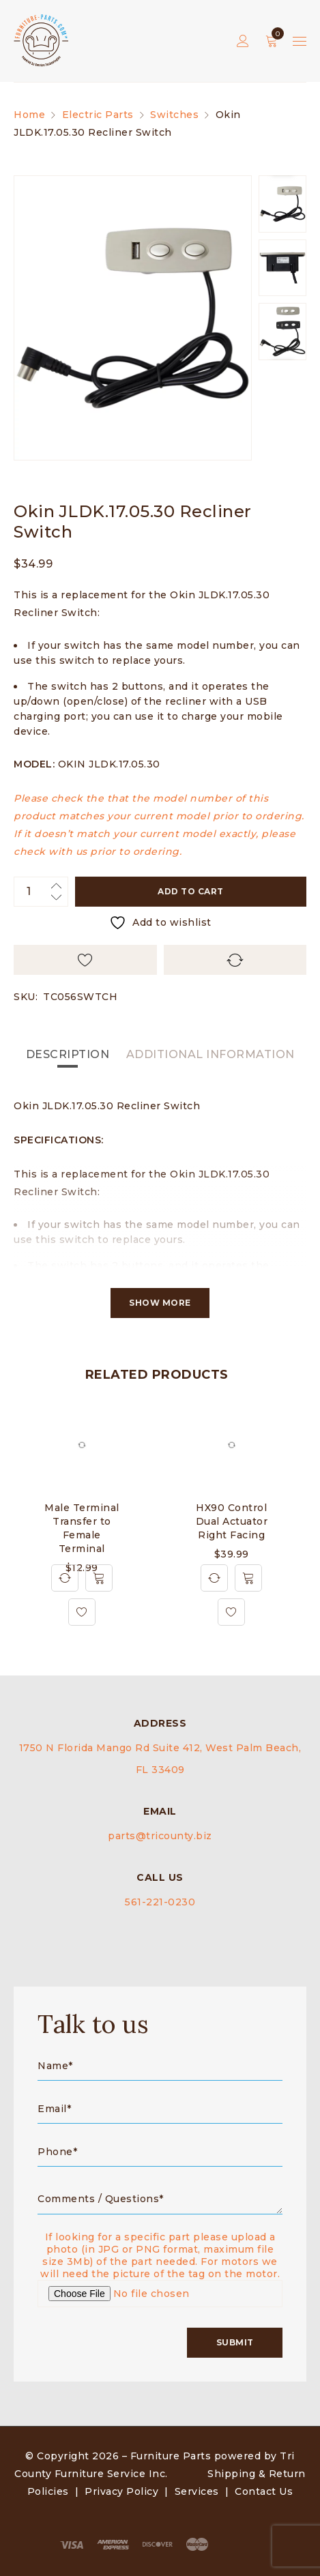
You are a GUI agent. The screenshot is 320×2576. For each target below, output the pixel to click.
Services (197, 2491)
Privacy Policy (121, 2491)
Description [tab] (68, 1054)
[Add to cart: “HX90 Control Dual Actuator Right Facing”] (248, 1578)
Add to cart (191, 891)
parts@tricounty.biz (160, 1836)
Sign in (243, 41)
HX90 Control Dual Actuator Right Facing (232, 1521)
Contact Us (264, 2491)
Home (29, 114)
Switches (174, 114)
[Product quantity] (41, 892)
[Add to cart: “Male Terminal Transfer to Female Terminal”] (99, 1578)
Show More (160, 1303)
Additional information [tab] (210, 1054)
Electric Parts (98, 114)
